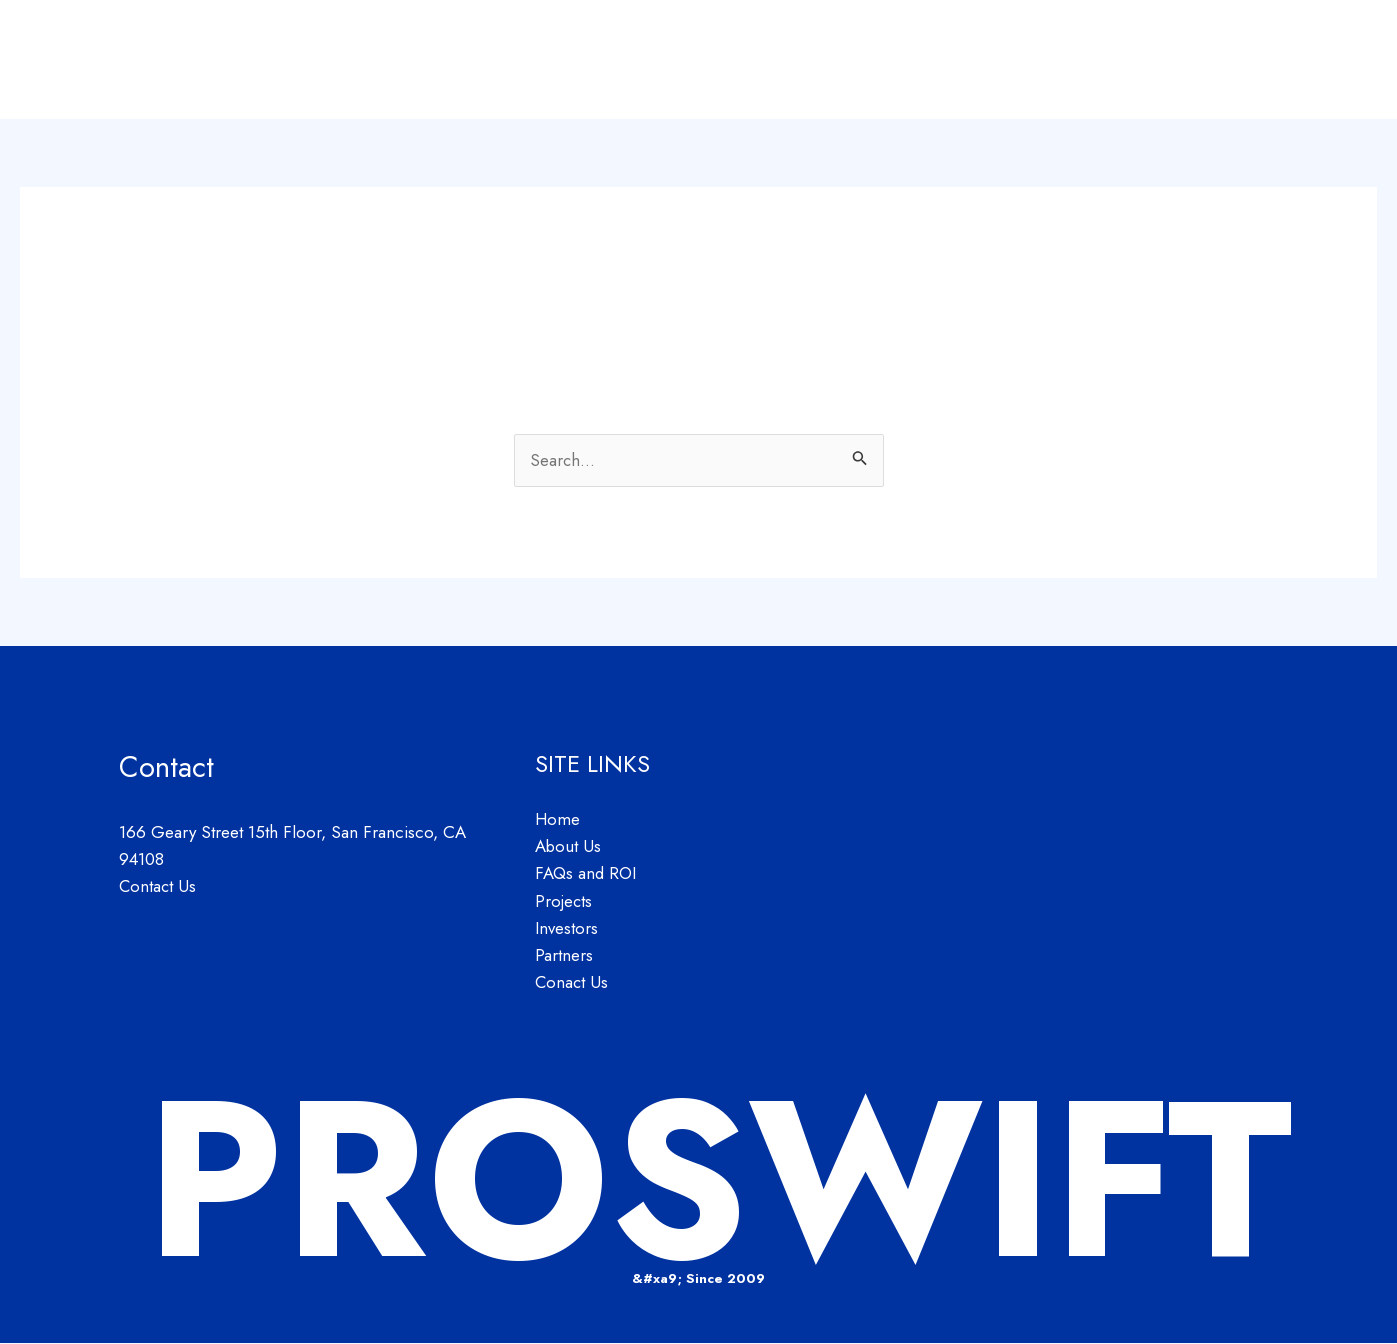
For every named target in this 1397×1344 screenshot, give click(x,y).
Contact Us (158, 886)
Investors (1146, 60)
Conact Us (572, 983)
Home (750, 60)
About (829, 60)
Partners (1241, 60)
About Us (568, 847)
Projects (1052, 60)
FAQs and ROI (937, 60)
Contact (1332, 60)
